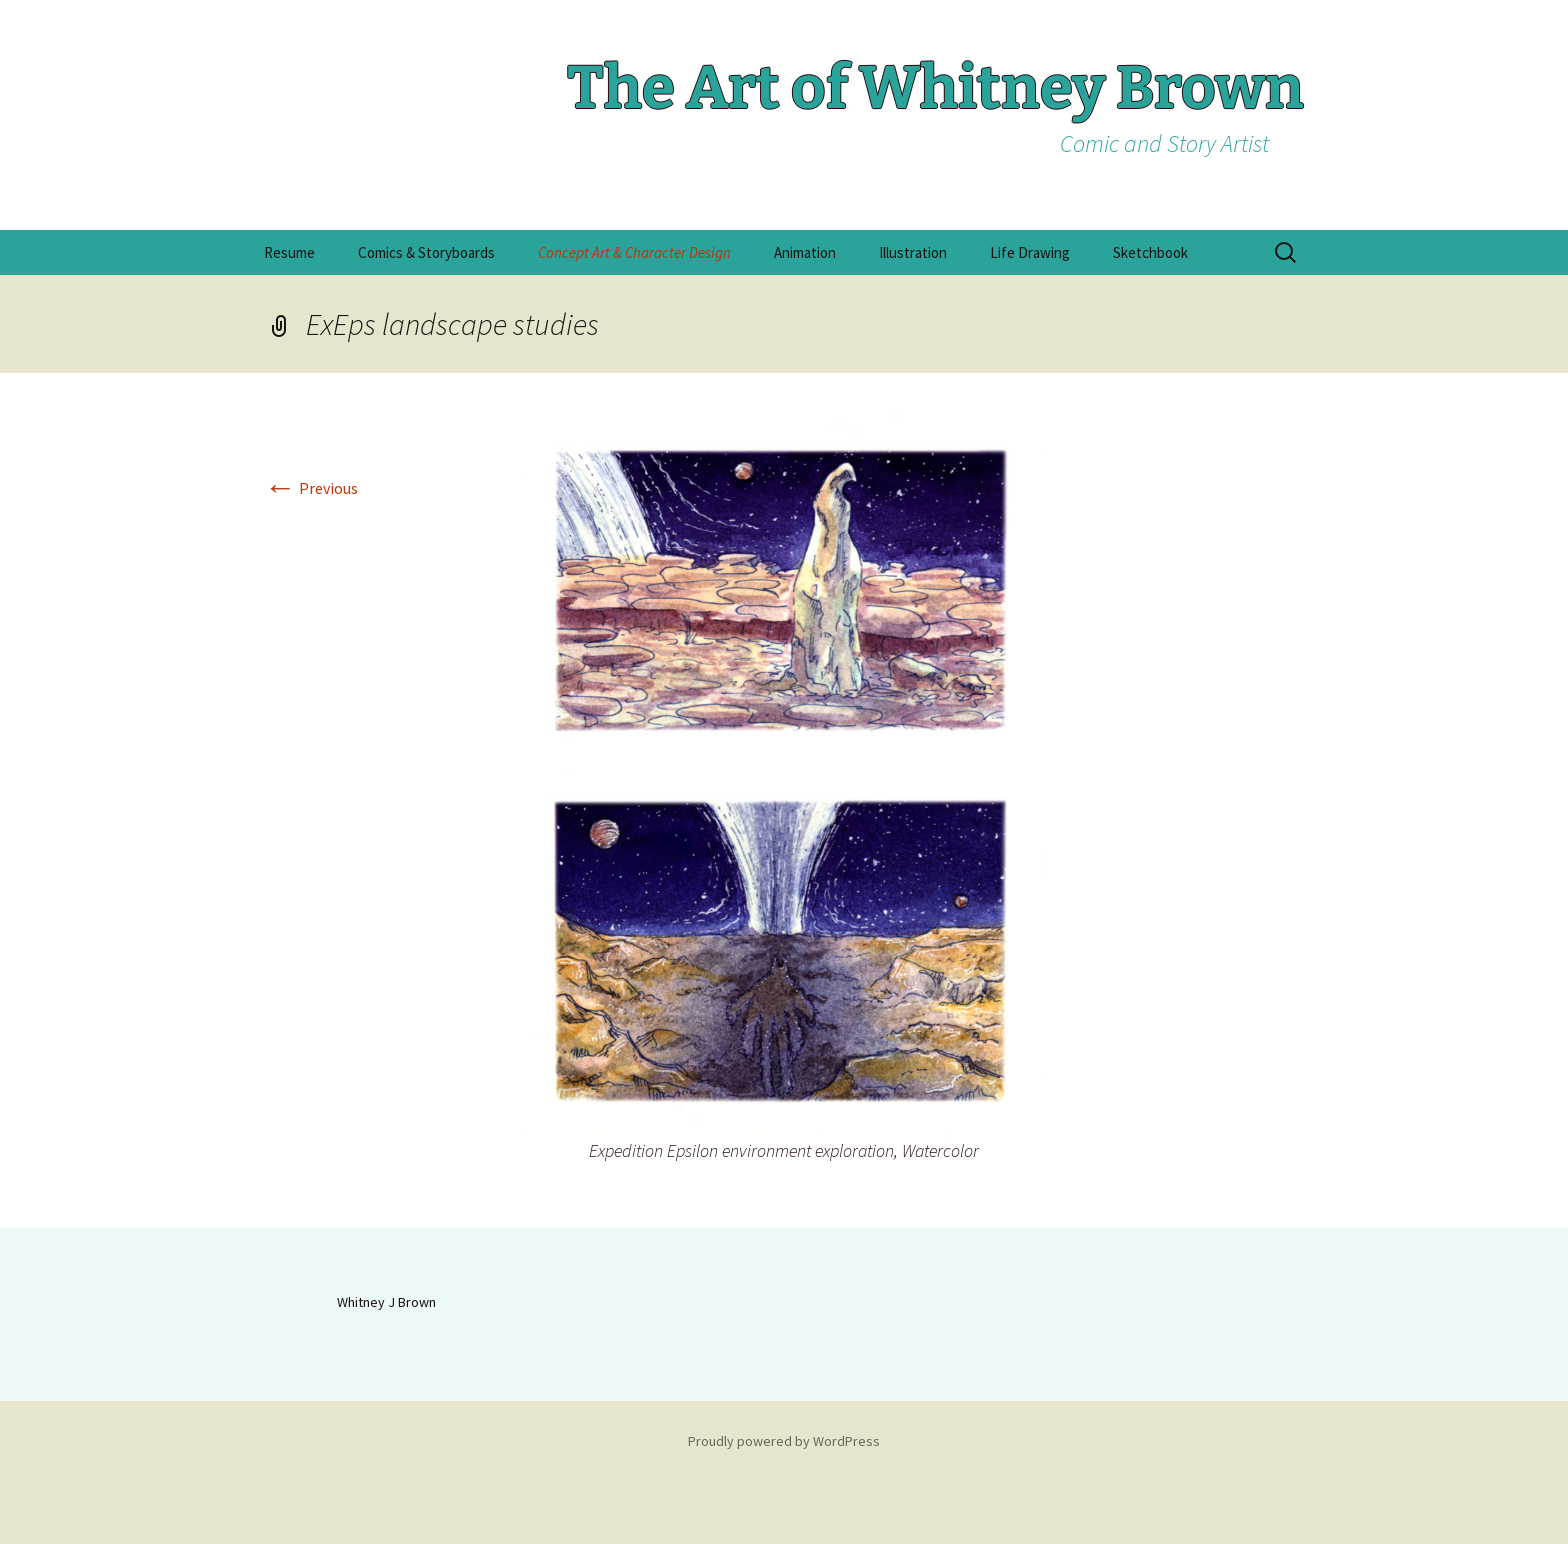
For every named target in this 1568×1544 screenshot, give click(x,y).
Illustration (913, 252)
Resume (289, 252)
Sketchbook (1150, 252)
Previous (311, 488)
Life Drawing (1030, 252)
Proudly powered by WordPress (784, 1441)
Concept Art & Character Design (634, 252)
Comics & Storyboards (426, 252)
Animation (805, 252)
